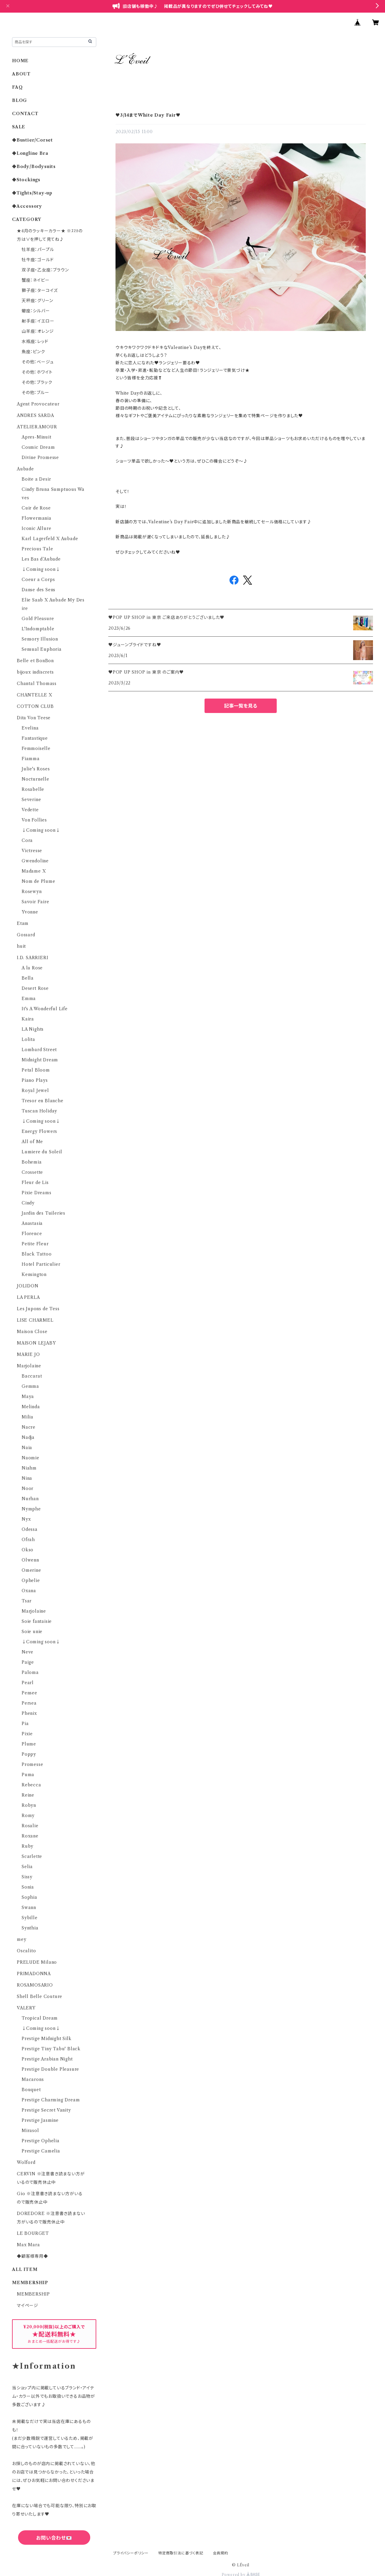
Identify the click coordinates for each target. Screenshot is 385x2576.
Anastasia (32, 1223)
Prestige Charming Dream (51, 2100)
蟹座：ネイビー (36, 280)
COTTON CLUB (35, 706)
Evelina (30, 728)
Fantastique (35, 738)
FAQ (17, 87)
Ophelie (31, 1580)
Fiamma (31, 758)
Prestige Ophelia (41, 2140)
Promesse (32, 1764)
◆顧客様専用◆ (32, 2256)
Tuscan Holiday (39, 1111)
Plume (29, 1744)
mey (21, 1939)
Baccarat (32, 1376)
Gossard (26, 935)
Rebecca (31, 1785)
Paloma (30, 1672)
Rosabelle (33, 789)
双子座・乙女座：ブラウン (45, 270)
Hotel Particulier (41, 1264)
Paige (28, 1662)
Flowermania (36, 518)
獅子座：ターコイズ (40, 290)
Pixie (27, 1733)
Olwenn (30, 1560)
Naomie (30, 1458)
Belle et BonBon (35, 660)
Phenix (29, 1713)
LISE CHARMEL (35, 1320)
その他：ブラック (37, 382)
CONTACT (25, 113)
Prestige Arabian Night (47, 2059)
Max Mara (28, 2244)
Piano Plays (35, 1080)
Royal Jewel (35, 1090)
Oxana (29, 1590)
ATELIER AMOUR (37, 427)
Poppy (29, 1754)
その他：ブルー (35, 392)
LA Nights (33, 1029)
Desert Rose (35, 988)
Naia (27, 1447)
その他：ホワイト (37, 372)
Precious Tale (37, 549)
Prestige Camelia (41, 2151)
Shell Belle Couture (39, 1996)
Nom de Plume (38, 881)
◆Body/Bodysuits (34, 166)
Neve (27, 1652)
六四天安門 (54, 2564)
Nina (27, 1478)
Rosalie (30, 1825)
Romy (28, 1815)
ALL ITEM (24, 2269)
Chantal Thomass (37, 683)
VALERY (26, 2008)
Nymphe (31, 1509)
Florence (32, 1233)
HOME (20, 60)
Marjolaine (29, 1366)
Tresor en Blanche (42, 1100)
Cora (27, 840)
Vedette (30, 809)
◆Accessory (27, 206)
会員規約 (220, 2553)
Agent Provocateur (38, 404)
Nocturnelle (35, 779)
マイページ (27, 2305)
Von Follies (34, 820)
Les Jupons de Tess (38, 1308)
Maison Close (32, 1331)
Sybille (30, 1917)
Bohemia (32, 1162)
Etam (23, 923)
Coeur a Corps (38, 579)
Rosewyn (32, 891)
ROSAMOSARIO (35, 1985)
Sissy (27, 1877)
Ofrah (28, 1539)
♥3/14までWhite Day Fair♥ (148, 115)
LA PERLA (28, 1297)
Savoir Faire (35, 901)
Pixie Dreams (36, 1192)
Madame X (34, 871)
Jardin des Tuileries (43, 1213)
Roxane (30, 1836)
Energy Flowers (39, 1131)
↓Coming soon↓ (41, 569)
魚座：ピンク (33, 351)
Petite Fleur (35, 1244)
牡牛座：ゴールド (38, 259)
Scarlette (32, 1856)
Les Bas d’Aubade (41, 559)
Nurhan (30, 1498)
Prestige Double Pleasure (50, 2069)
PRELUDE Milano (37, 1962)
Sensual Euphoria (42, 649)
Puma (28, 1774)
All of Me (32, 1141)
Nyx (26, 1519)
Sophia (29, 1897)
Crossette (32, 1172)
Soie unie (32, 1631)
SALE (18, 127)
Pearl (28, 1682)
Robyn (29, 1805)
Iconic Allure (36, 528)
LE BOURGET (33, 2233)
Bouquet (31, 2089)
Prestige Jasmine (40, 2120)
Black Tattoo (37, 1254)
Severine (31, 799)
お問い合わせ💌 (54, 2538)
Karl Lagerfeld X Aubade (50, 538)
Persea (29, 1703)
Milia (27, 1417)
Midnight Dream (40, 1060)
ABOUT (21, 74)
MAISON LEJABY (36, 1343)
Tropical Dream (40, 2018)
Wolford (26, 2162)
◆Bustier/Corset (32, 140)
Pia (25, 1723)
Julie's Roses (36, 769)
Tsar (27, 1601)
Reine (28, 1795)
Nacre (28, 1427)
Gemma (30, 1386)
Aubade (25, 469)
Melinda (31, 1406)
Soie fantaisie (37, 1621)
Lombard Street (39, 1049)
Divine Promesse (40, 457)
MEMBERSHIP (33, 2294)
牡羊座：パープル (38, 249)
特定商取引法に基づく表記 (180, 2553)
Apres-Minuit (36, 437)
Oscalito (26, 1950)
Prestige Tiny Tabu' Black (51, 2048)
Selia (27, 1866)
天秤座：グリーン (37, 300)
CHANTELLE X (34, 695)
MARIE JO (28, 1354)
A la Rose (32, 968)
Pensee (29, 1693)
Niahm (29, 1468)
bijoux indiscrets (35, 672)
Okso (27, 1550)
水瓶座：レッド (35, 341)
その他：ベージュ (38, 362)
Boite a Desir (36, 479)
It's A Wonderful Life (45, 1008)
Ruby (27, 1846)
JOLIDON (27, 1286)
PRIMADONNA (34, 1973)
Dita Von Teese (34, 717)
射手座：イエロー (38, 321)
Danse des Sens (38, 589)
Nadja (28, 1437)
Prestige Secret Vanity (46, 2110)
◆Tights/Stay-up (32, 193)
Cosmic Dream (38, 447)
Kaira (28, 1019)
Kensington (34, 1274)
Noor (27, 1488)
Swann (29, 1907)
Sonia (28, 1887)
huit (21, 946)
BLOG (19, 100)
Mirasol (30, 2130)
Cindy (28, 1203)
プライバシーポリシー (131, 2553)
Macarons (33, 2079)
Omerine (31, 1570)
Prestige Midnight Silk (47, 2038)
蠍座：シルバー (36, 311)
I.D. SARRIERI (32, 957)
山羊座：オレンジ (38, 331)
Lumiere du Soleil (42, 1152)
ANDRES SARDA (35, 415)
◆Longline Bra (30, 153)
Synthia (30, 1928)
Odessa (30, 1529)
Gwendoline (35, 861)
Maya (28, 1396)
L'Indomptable (38, 629)
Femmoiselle (36, 748)
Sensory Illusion (40, 639)
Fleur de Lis (35, 1182)
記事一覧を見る (240, 706)
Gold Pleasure (38, 618)
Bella (28, 978)
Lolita (28, 1039)
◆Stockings (26, 179)
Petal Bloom (36, 1070)
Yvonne (30, 912)
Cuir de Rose (36, 508)
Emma (29, 998)
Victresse (32, 850)
